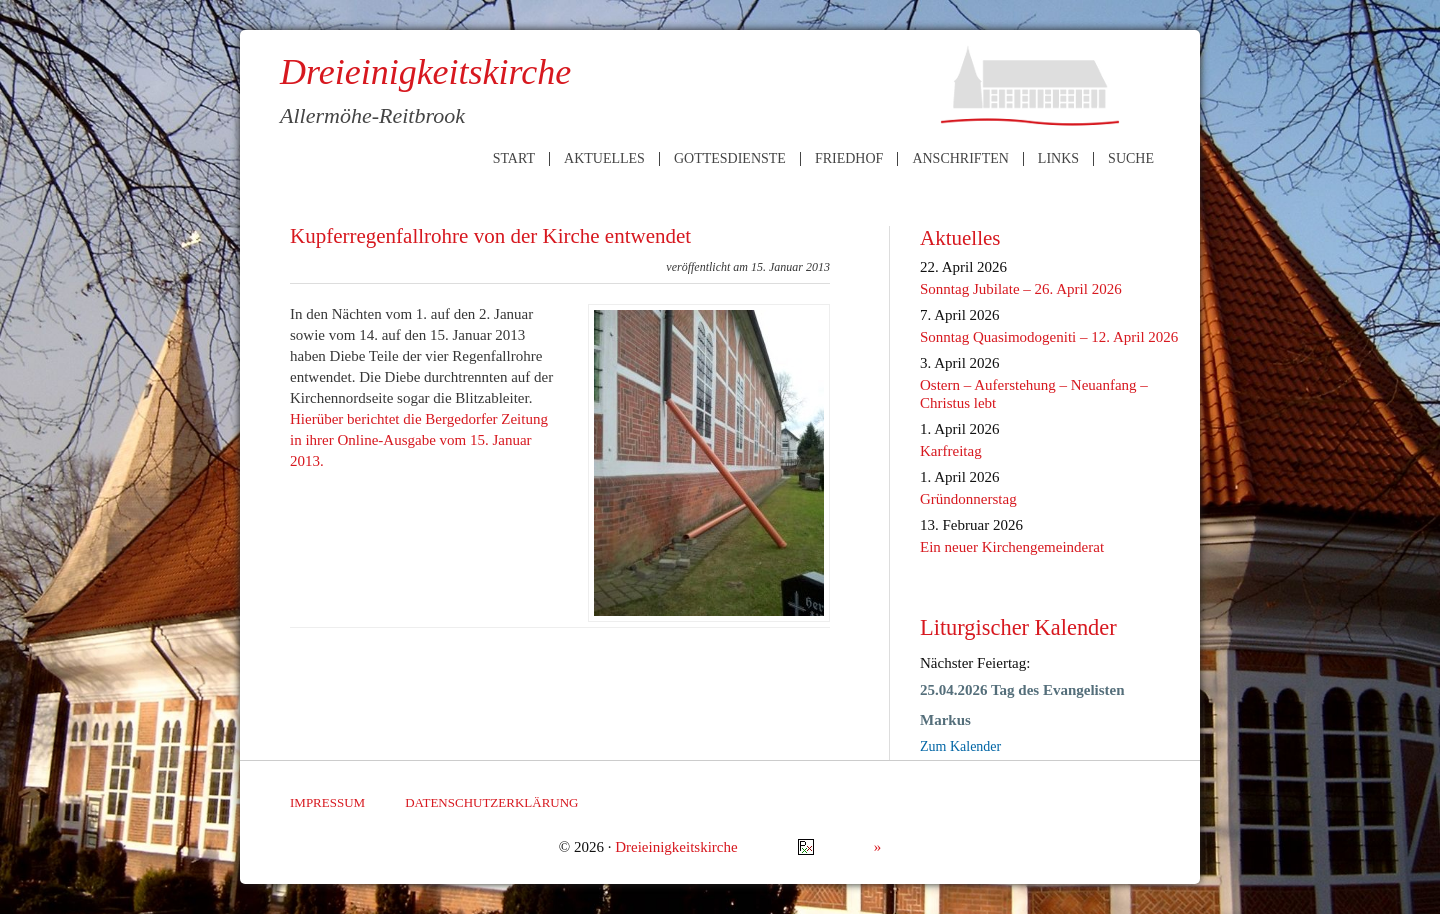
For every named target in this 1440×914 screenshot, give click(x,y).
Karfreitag (951, 451)
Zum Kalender (960, 746)
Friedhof (849, 159)
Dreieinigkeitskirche (676, 847)
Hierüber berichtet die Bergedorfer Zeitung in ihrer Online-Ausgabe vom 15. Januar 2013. (419, 440)
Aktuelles (604, 159)
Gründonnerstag (968, 499)
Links (1058, 159)
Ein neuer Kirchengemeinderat (1012, 547)
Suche (1131, 159)
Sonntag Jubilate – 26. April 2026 (1021, 289)
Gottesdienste (730, 159)
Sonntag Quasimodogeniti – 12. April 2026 (1049, 337)
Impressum (327, 802)
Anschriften (960, 159)
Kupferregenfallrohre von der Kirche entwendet (490, 236)
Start (514, 159)
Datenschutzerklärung (491, 802)
